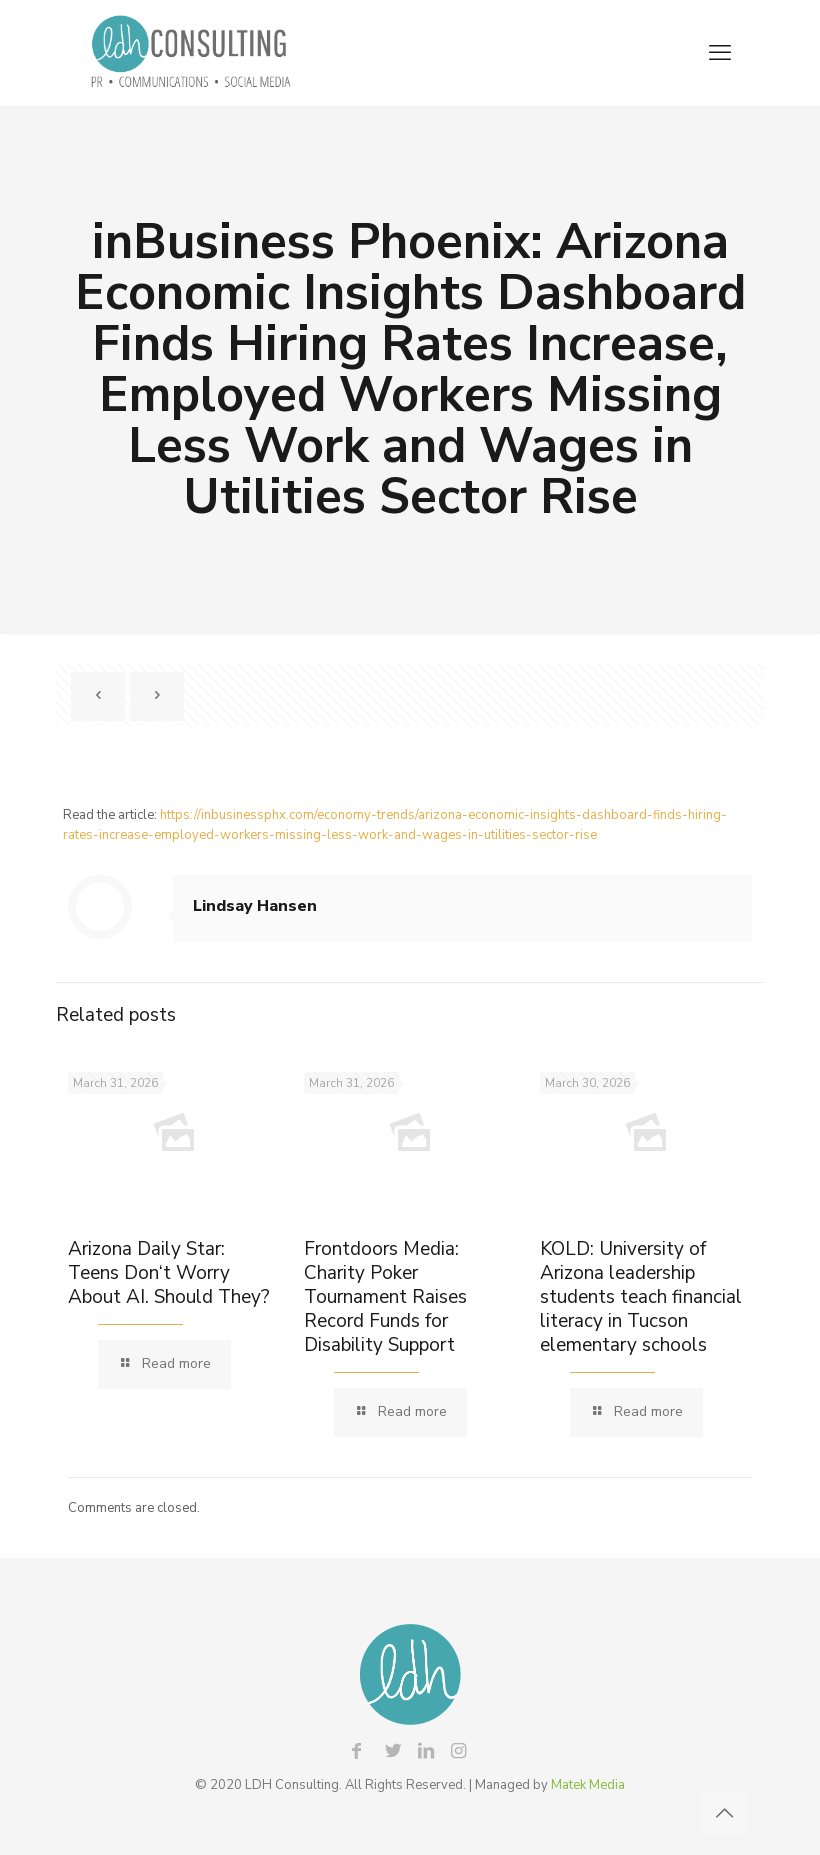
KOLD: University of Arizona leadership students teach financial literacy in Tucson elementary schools (641, 1297)
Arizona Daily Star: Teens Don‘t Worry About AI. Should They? (169, 1273)
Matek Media (588, 1785)
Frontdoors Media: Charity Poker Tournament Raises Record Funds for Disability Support (385, 1297)
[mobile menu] (720, 53)
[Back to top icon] (724, 1814)
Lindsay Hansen (255, 906)
